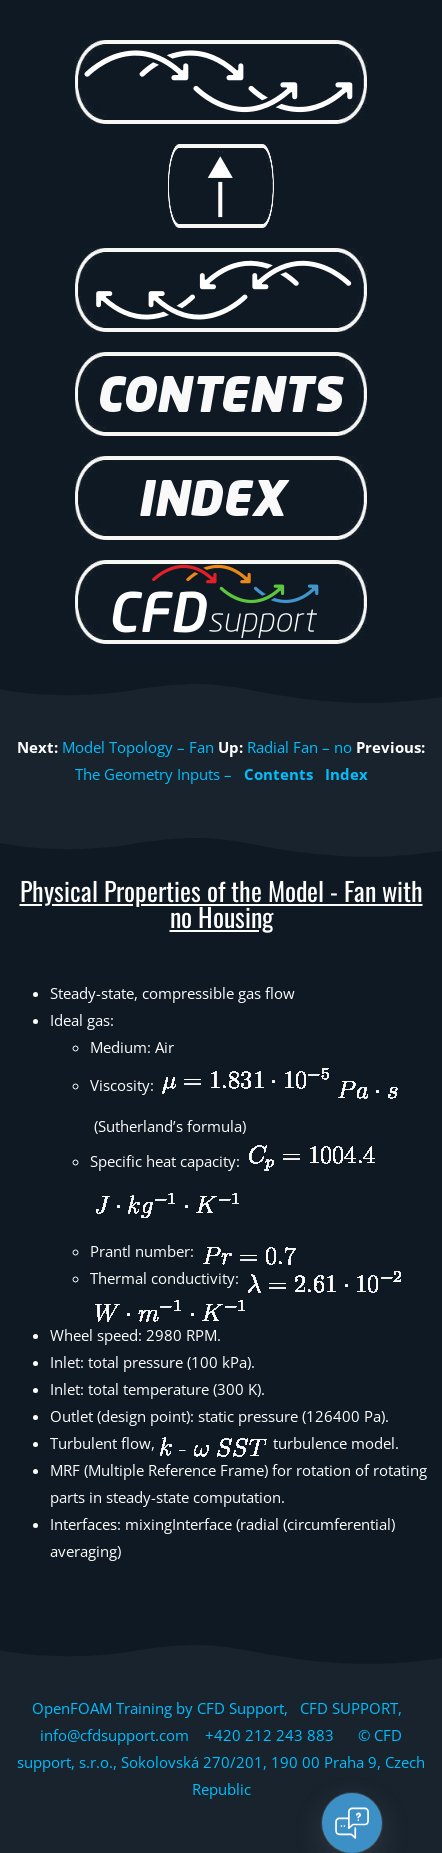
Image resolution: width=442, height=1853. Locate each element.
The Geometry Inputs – (153, 774)
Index (346, 774)
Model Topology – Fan (138, 747)
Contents (278, 774)
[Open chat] (352, 1823)
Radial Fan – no (299, 747)
